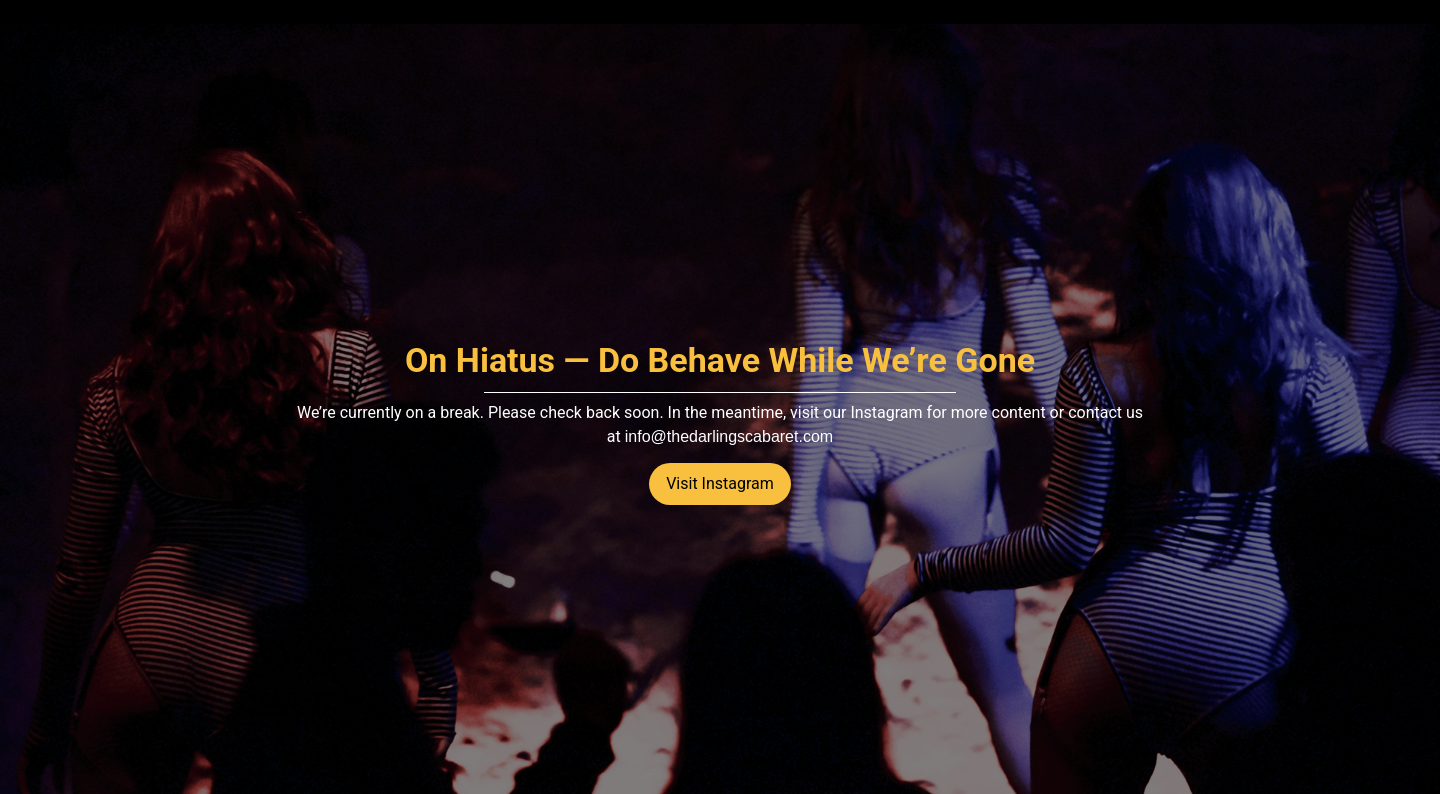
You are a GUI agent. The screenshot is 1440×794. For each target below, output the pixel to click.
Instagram (886, 412)
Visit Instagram (720, 483)
